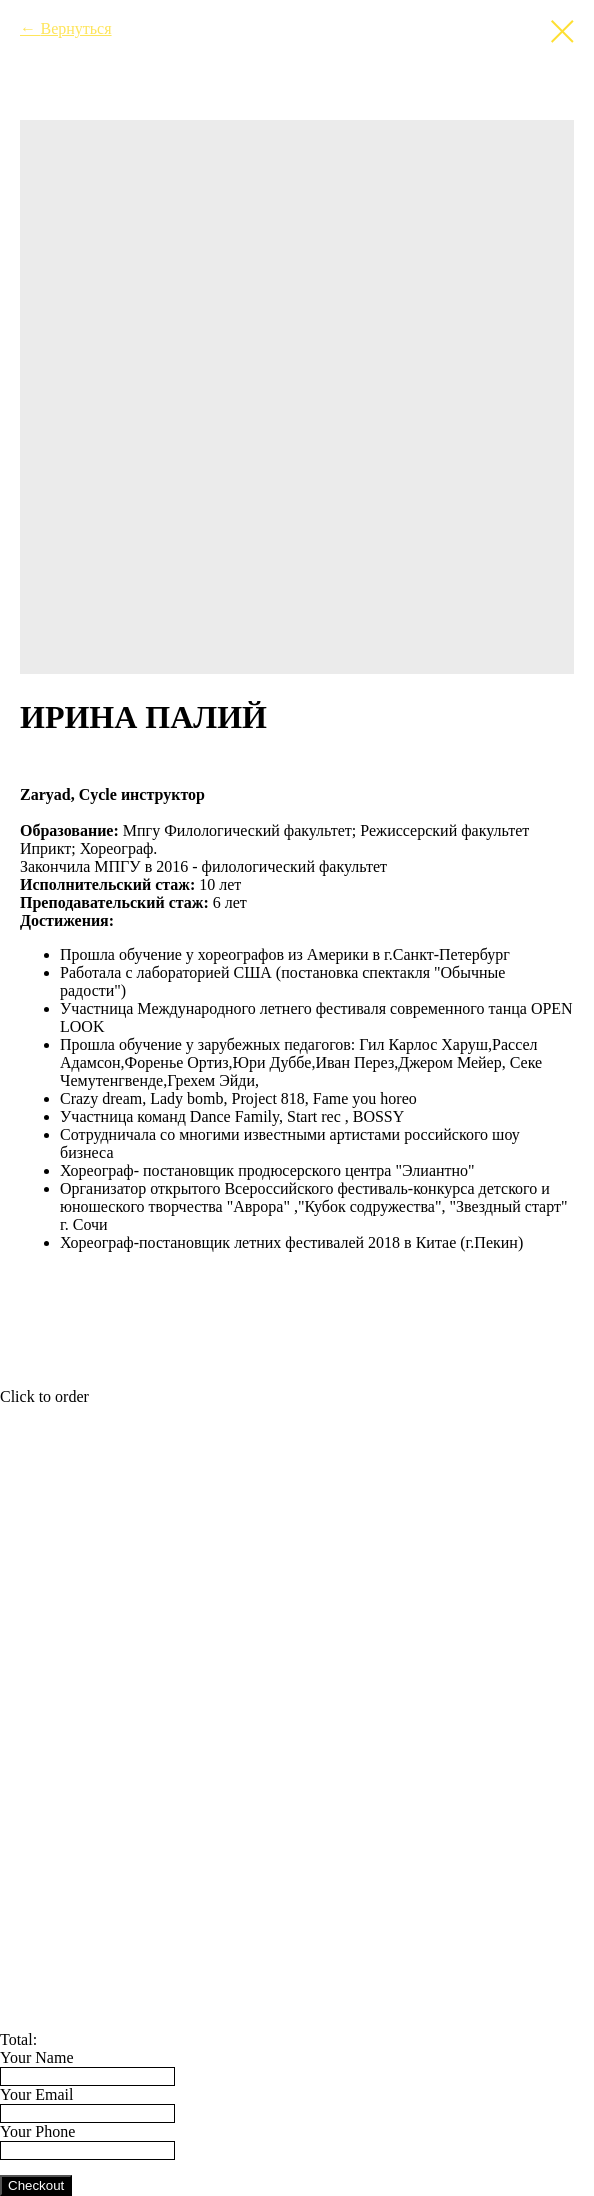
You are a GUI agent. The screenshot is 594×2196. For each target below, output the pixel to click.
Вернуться (75, 28)
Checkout (36, 2185)
